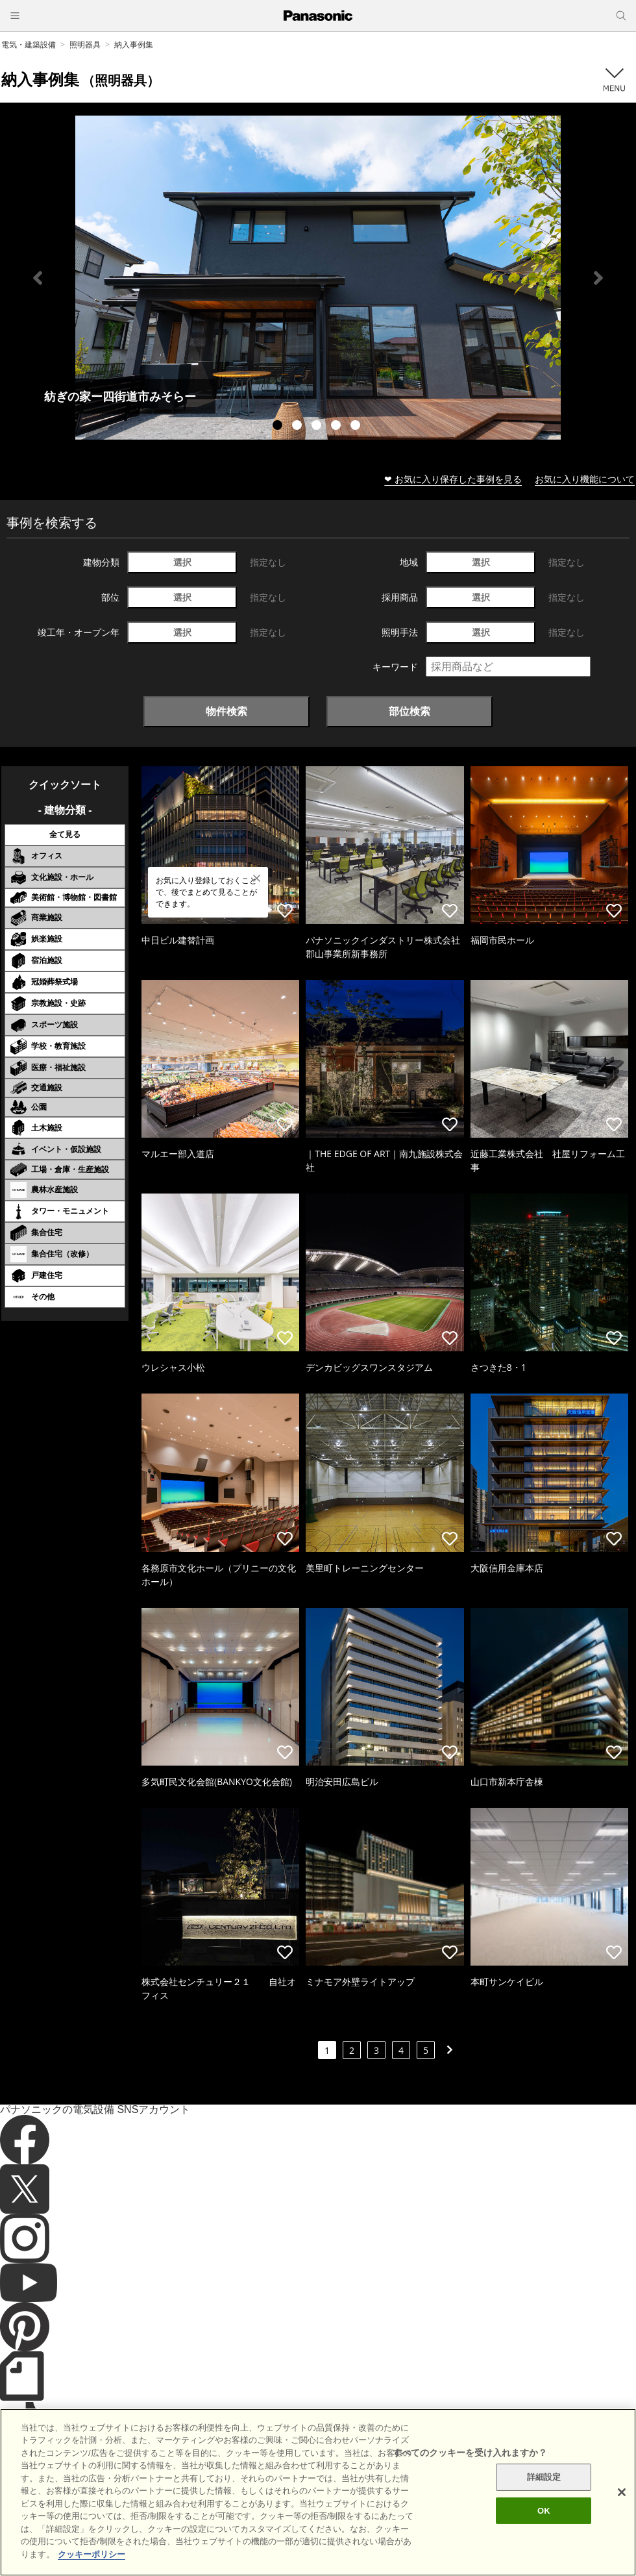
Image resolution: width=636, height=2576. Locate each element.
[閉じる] (621, 2515)
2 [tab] (298, 426)
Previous (38, 278)
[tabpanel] (318, 278)
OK (543, 2533)
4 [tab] (337, 426)
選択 (182, 562)
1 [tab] (279, 426)
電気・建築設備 (28, 44)
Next (598, 278)
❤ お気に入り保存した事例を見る (453, 479)
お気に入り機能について (585, 479)
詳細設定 (544, 2500)
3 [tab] (318, 426)
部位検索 (409, 711)
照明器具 (85, 44)
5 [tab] (356, 426)
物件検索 (226, 711)
